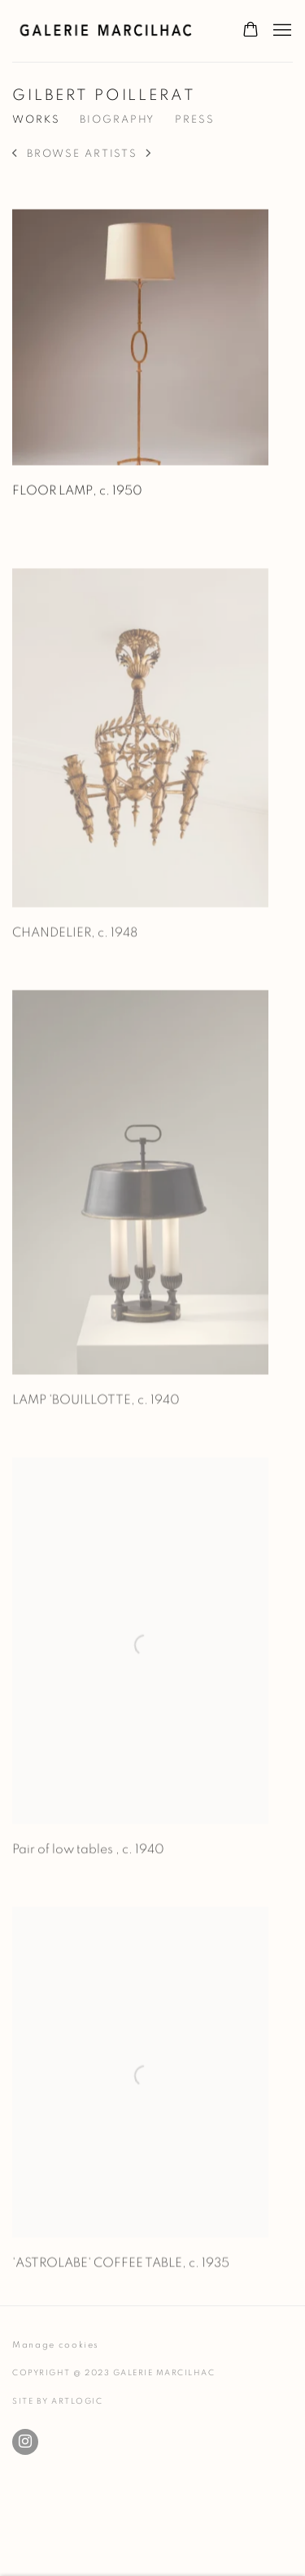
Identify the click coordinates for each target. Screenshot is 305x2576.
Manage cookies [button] (55, 2344)
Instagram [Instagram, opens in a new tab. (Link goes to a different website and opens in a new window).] (25, 2442)
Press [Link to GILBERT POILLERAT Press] (194, 120)
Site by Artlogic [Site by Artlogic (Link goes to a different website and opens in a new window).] (57, 2401)
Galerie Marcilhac (110, 31)
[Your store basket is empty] (250, 31)
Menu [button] (280, 31)
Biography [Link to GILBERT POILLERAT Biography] (117, 120)
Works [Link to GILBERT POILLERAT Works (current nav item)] (35, 120)
